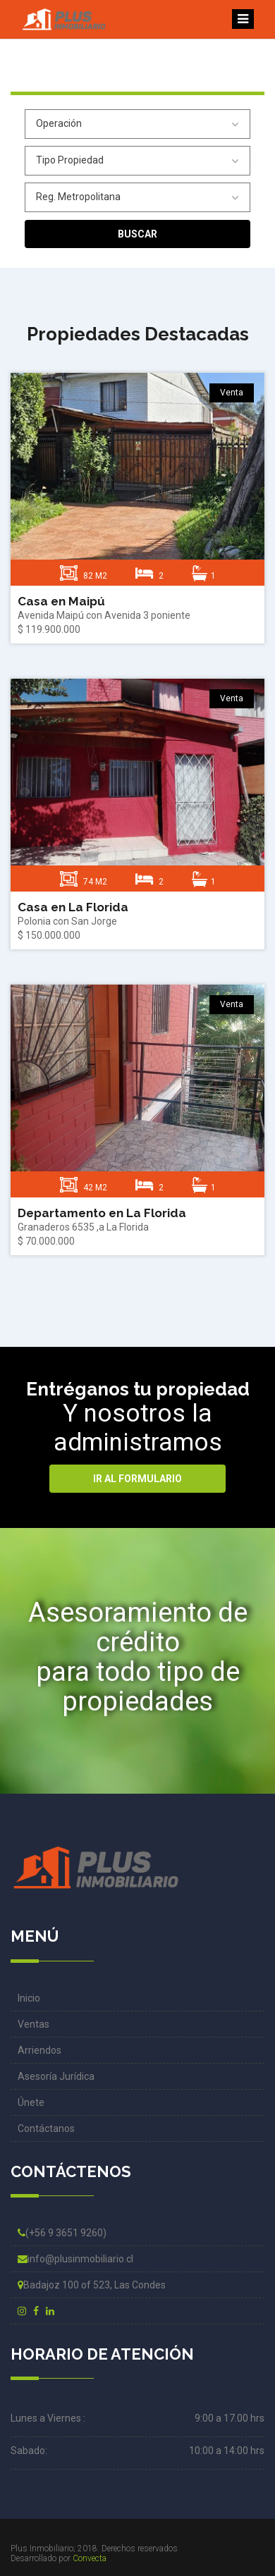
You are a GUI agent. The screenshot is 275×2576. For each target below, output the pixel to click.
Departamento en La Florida (102, 1213)
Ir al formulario (137, 1478)
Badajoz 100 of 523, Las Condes (92, 2285)
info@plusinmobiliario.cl (75, 2258)
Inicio (29, 1998)
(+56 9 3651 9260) (62, 2232)
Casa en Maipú (61, 601)
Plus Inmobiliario (42, 2548)
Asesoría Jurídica (56, 2076)
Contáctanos (46, 2128)
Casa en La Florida (73, 907)
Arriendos (39, 2050)
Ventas (33, 2024)
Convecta (89, 2558)
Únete (31, 2102)
